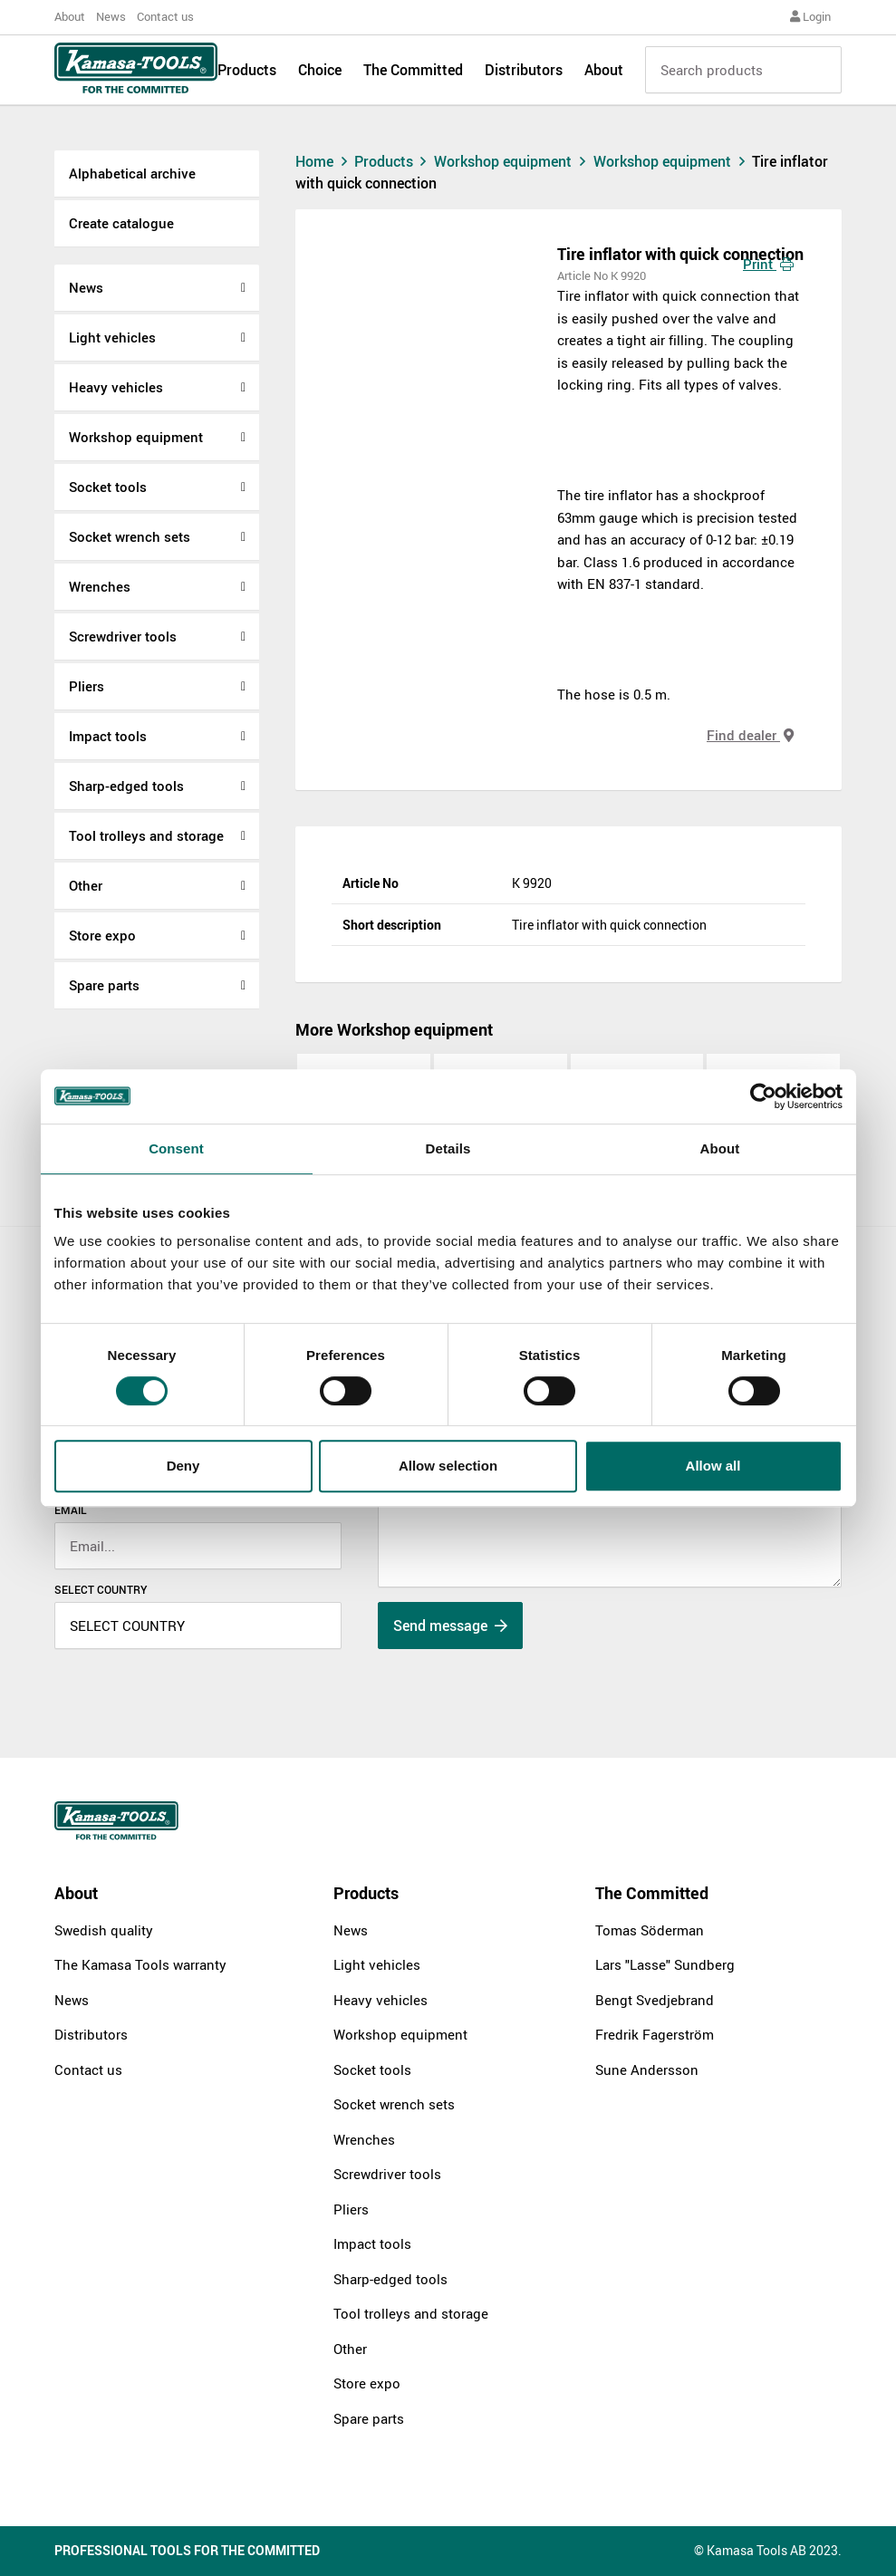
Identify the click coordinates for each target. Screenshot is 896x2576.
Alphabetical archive (132, 173)
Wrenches (99, 586)
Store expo (102, 935)
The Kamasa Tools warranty (140, 1964)
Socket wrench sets (129, 536)
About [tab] (720, 1148)
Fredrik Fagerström (654, 2034)
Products (246, 74)
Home (323, 161)
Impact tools (108, 736)
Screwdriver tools (123, 636)
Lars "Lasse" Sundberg (665, 1964)
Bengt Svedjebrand (654, 2000)
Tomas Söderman (649, 1930)
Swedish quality (103, 1930)
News (111, 16)
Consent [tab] (176, 1148)
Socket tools (108, 487)
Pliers (86, 686)
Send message (450, 1625)
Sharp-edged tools (126, 786)
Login (810, 16)
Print (768, 264)
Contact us (165, 16)
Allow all (713, 1465)
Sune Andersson (646, 2069)
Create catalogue (121, 223)
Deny (183, 1465)
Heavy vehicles (116, 387)
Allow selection (448, 1465)
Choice (320, 74)
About (69, 16)
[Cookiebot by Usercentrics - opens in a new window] (763, 1096)
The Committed (413, 74)
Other (85, 885)
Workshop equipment (136, 437)
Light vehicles (112, 337)
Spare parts (104, 985)
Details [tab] (448, 1148)
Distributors (524, 74)
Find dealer (750, 735)
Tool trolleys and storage (146, 835)
